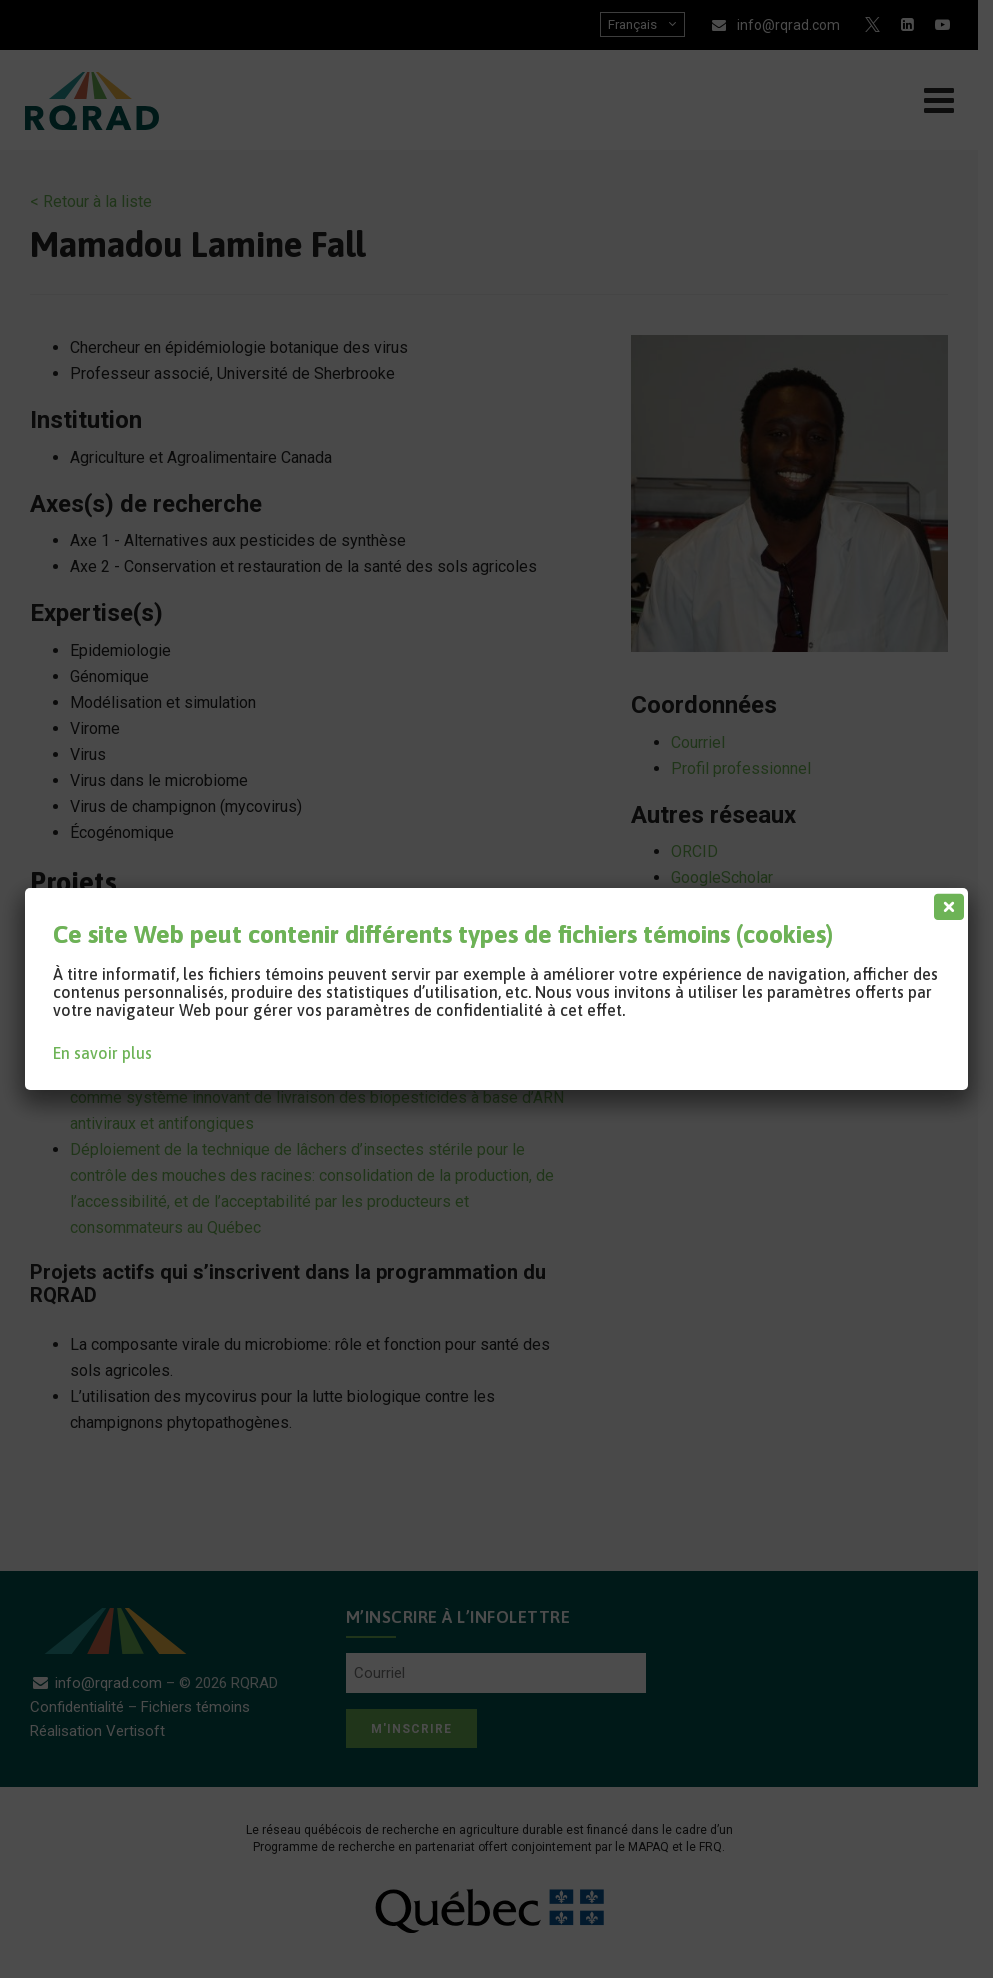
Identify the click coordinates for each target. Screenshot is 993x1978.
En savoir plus (102, 1053)
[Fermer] (945, 902)
